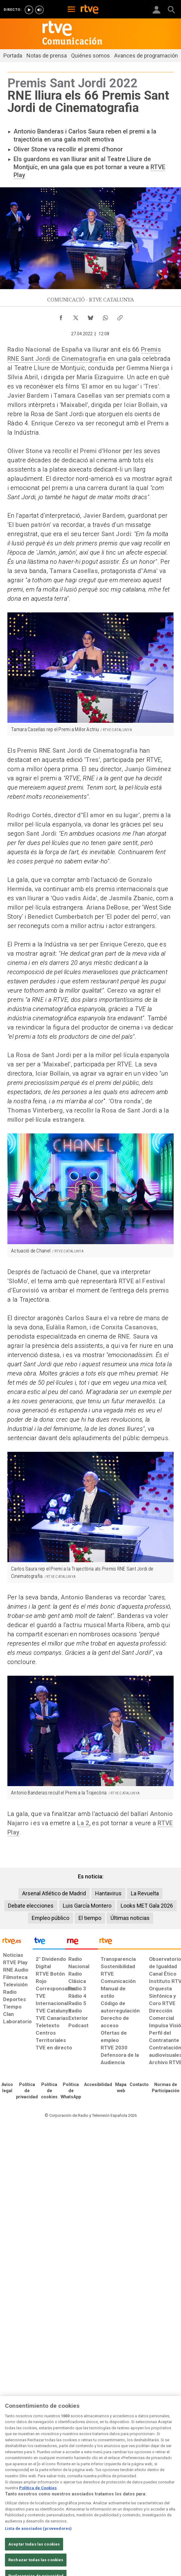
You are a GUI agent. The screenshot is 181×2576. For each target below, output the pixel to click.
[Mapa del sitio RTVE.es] (121, 2088)
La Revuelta (145, 1893)
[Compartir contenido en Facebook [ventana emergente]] (61, 316)
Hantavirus (108, 1893)
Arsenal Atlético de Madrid (54, 1893)
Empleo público (50, 1918)
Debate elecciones (31, 1905)
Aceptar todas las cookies (34, 2559)
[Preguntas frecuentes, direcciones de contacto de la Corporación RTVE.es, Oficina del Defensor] (139, 2085)
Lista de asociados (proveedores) (38, 2544)
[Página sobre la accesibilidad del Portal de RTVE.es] (98, 2085)
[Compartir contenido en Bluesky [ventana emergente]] (90, 316)
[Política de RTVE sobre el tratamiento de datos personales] (27, 2091)
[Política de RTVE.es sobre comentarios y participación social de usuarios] (165, 2088)
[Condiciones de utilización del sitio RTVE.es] (7, 2088)
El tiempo (89, 1918)
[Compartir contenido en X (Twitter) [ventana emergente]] (75, 316)
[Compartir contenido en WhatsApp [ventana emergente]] (105, 316)
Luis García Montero (87, 1905)
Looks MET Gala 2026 (147, 1905)
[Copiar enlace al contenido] (120, 316)
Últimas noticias (130, 1918)
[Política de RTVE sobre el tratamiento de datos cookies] (49, 2091)
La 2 (83, 1823)
